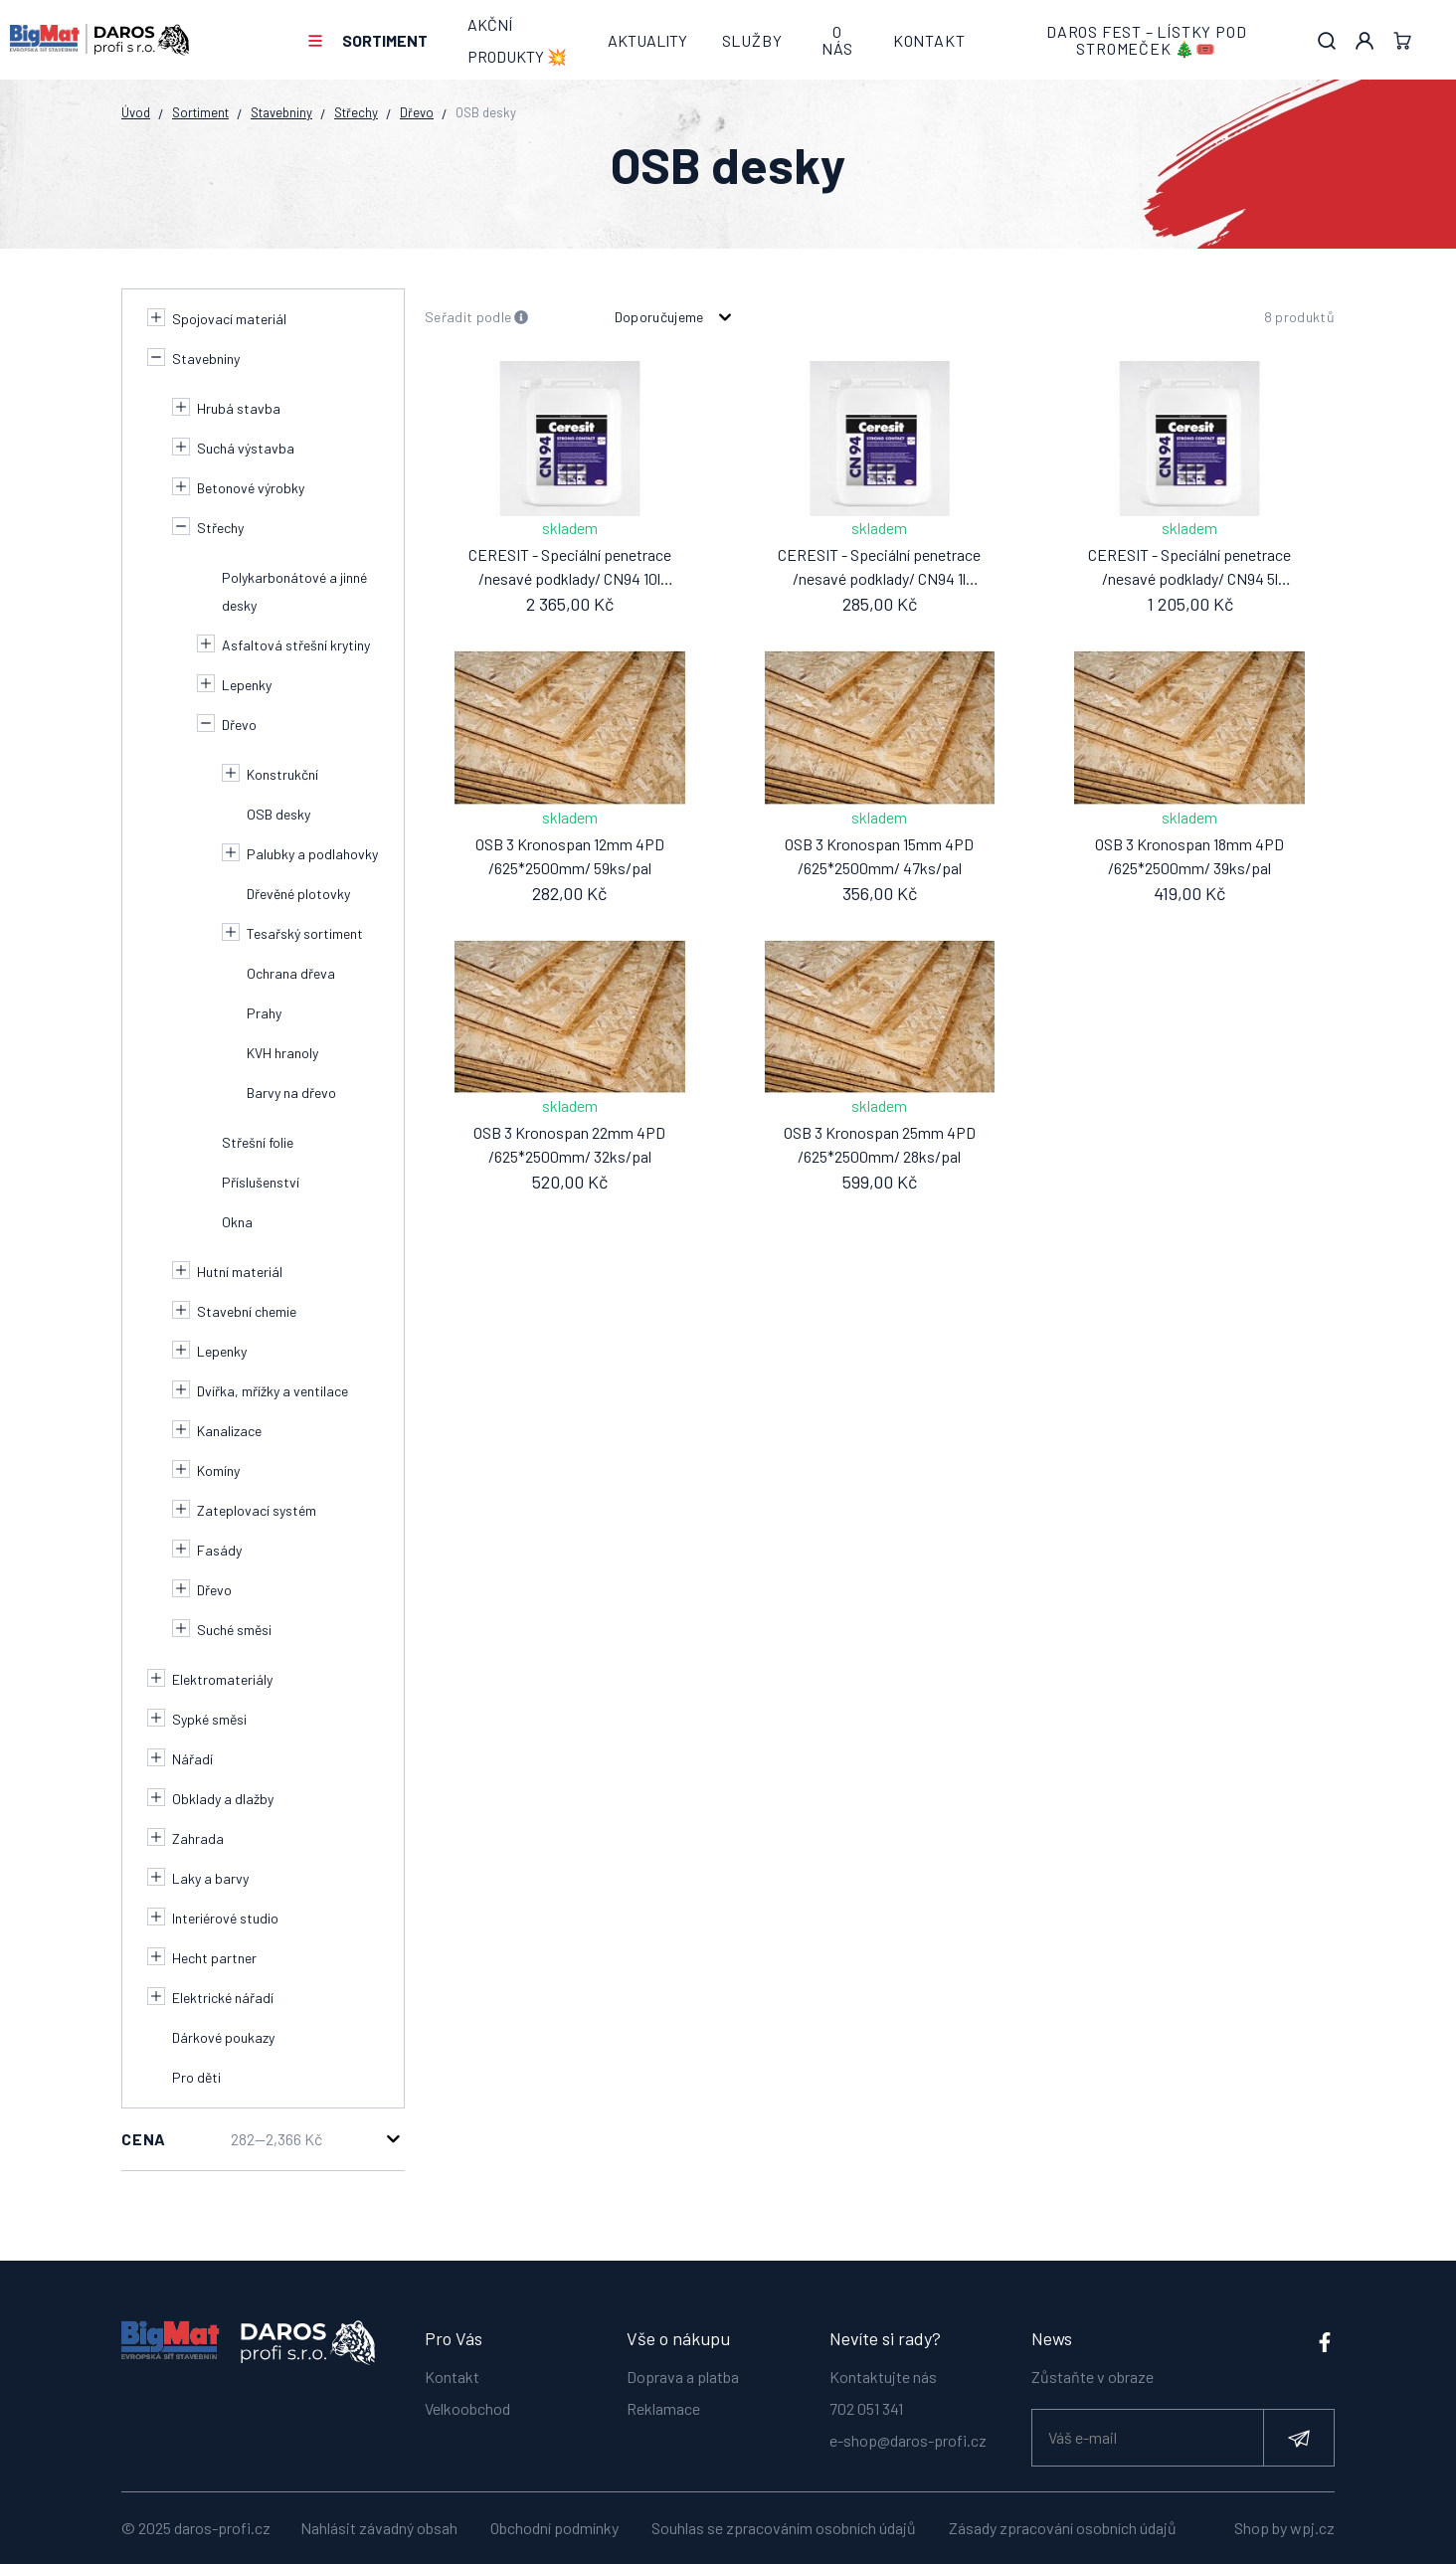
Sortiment (385, 40)
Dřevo (417, 112)
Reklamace (663, 2398)
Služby (752, 40)
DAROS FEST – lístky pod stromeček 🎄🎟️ (1146, 40)
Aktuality (647, 40)
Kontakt (929, 40)
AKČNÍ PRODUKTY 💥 (517, 40)
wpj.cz (1312, 2527)
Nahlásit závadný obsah (378, 2527)
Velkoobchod (467, 2398)
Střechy (356, 112)
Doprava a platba (683, 2366)
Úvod (135, 112)
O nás (836, 40)
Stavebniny (281, 112)
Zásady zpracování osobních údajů (1063, 2527)
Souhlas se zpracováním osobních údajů (783, 2527)
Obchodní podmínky (554, 2527)
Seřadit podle (477, 317)
